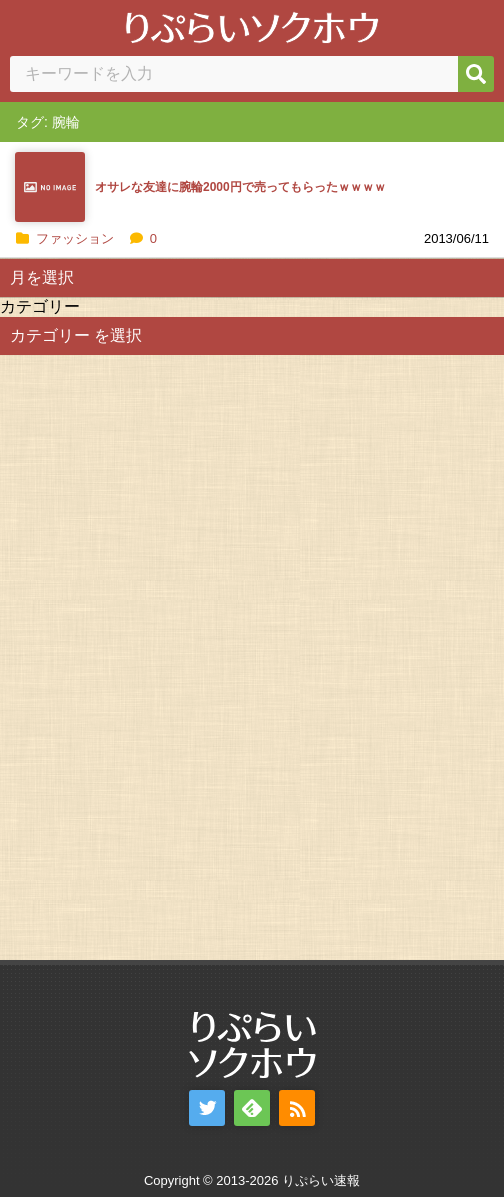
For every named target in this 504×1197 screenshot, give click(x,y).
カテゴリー (40, 306)
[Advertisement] (150, 655)
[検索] (476, 74)
